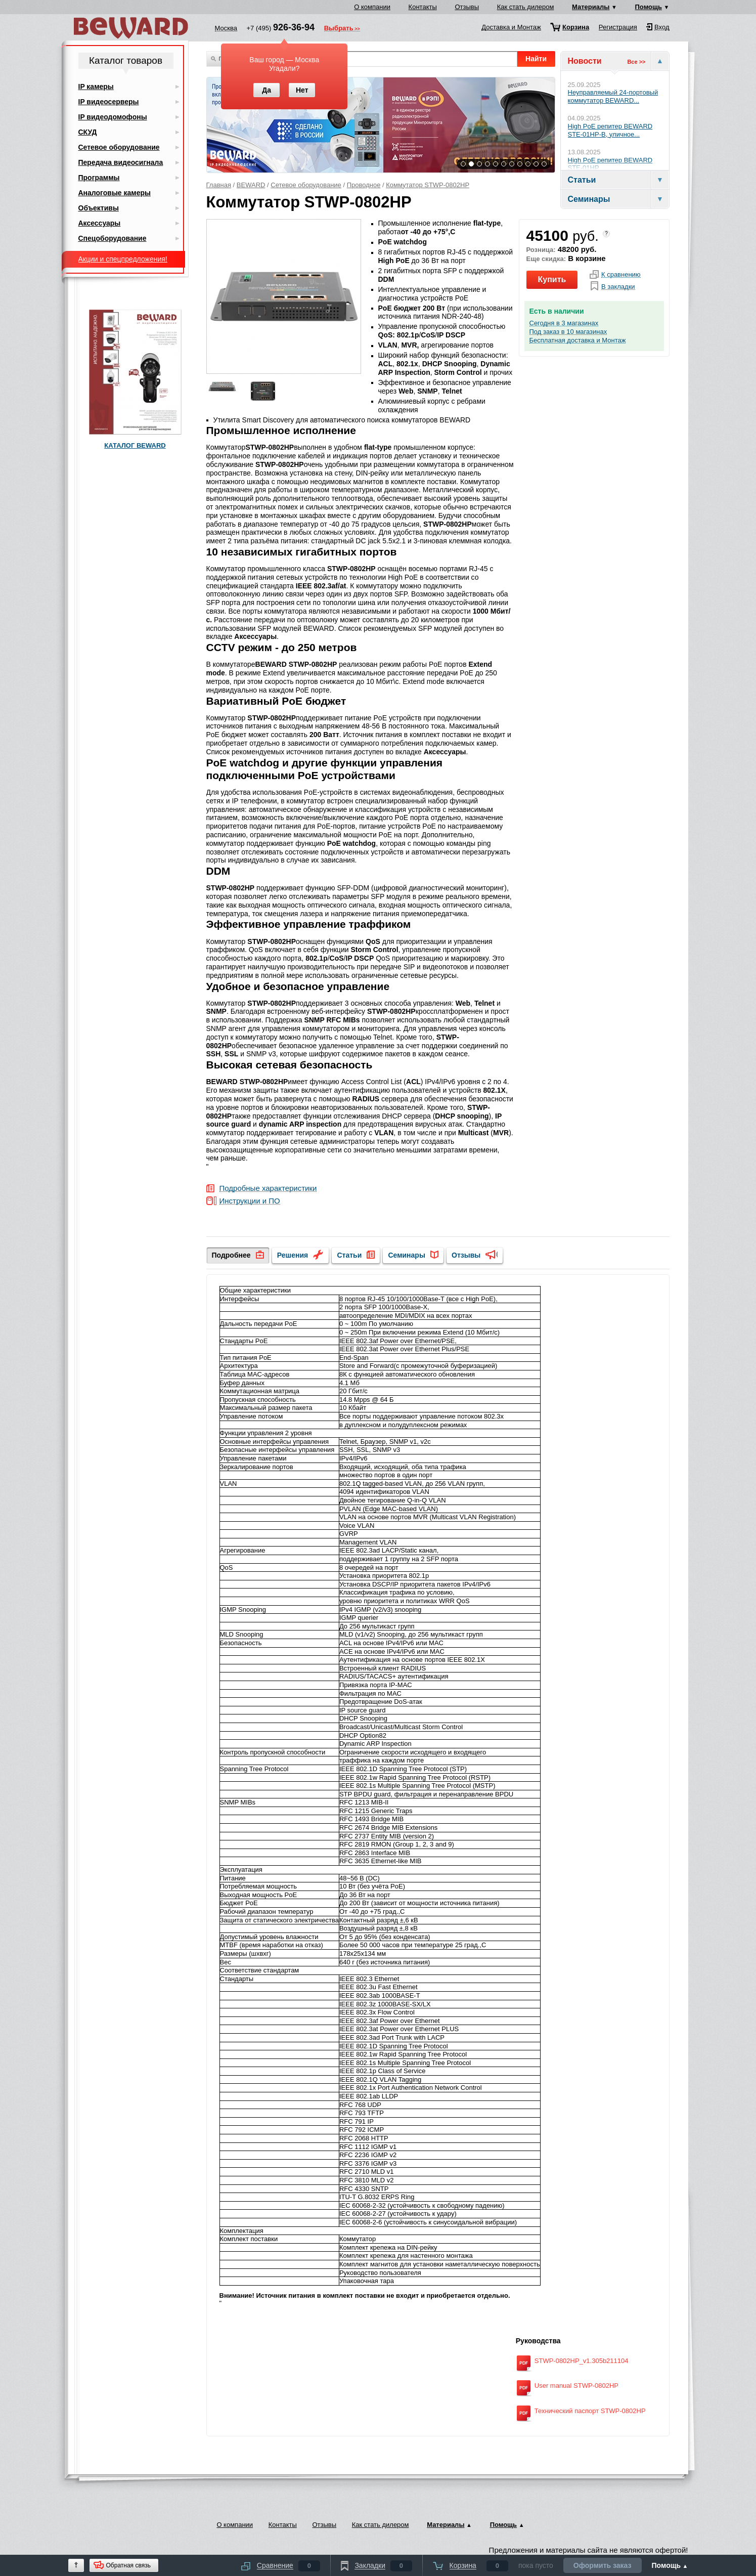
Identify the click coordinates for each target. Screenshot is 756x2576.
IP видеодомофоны (112, 117)
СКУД (87, 132)
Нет (302, 90)
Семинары (406, 1255)
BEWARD (251, 185)
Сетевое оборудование (306, 185)
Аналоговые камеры (114, 193)
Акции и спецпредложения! (122, 259)
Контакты (423, 7)
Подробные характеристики (268, 1188)
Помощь (648, 7)
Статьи (349, 1255)
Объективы (98, 208)
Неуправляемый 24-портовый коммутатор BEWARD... (613, 96)
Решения (292, 1255)
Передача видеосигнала (120, 162)
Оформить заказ (602, 2565)
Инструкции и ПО (249, 1201)
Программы (99, 178)
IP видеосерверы (108, 102)
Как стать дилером (525, 7)
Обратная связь (128, 2565)
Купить (552, 279)
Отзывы (467, 7)
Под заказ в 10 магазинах (568, 332)
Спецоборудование (112, 238)
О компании (372, 7)
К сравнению (621, 275)
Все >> (636, 62)
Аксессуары (99, 223)
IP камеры (96, 86)
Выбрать (338, 28)
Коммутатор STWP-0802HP (427, 185)
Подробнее (231, 1255)
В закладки (618, 287)
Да (266, 90)
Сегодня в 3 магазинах (564, 323)
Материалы (590, 7)
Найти (536, 59)
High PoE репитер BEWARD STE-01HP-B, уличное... (610, 130)
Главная (218, 185)
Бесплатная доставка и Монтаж (577, 340)
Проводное (364, 185)
